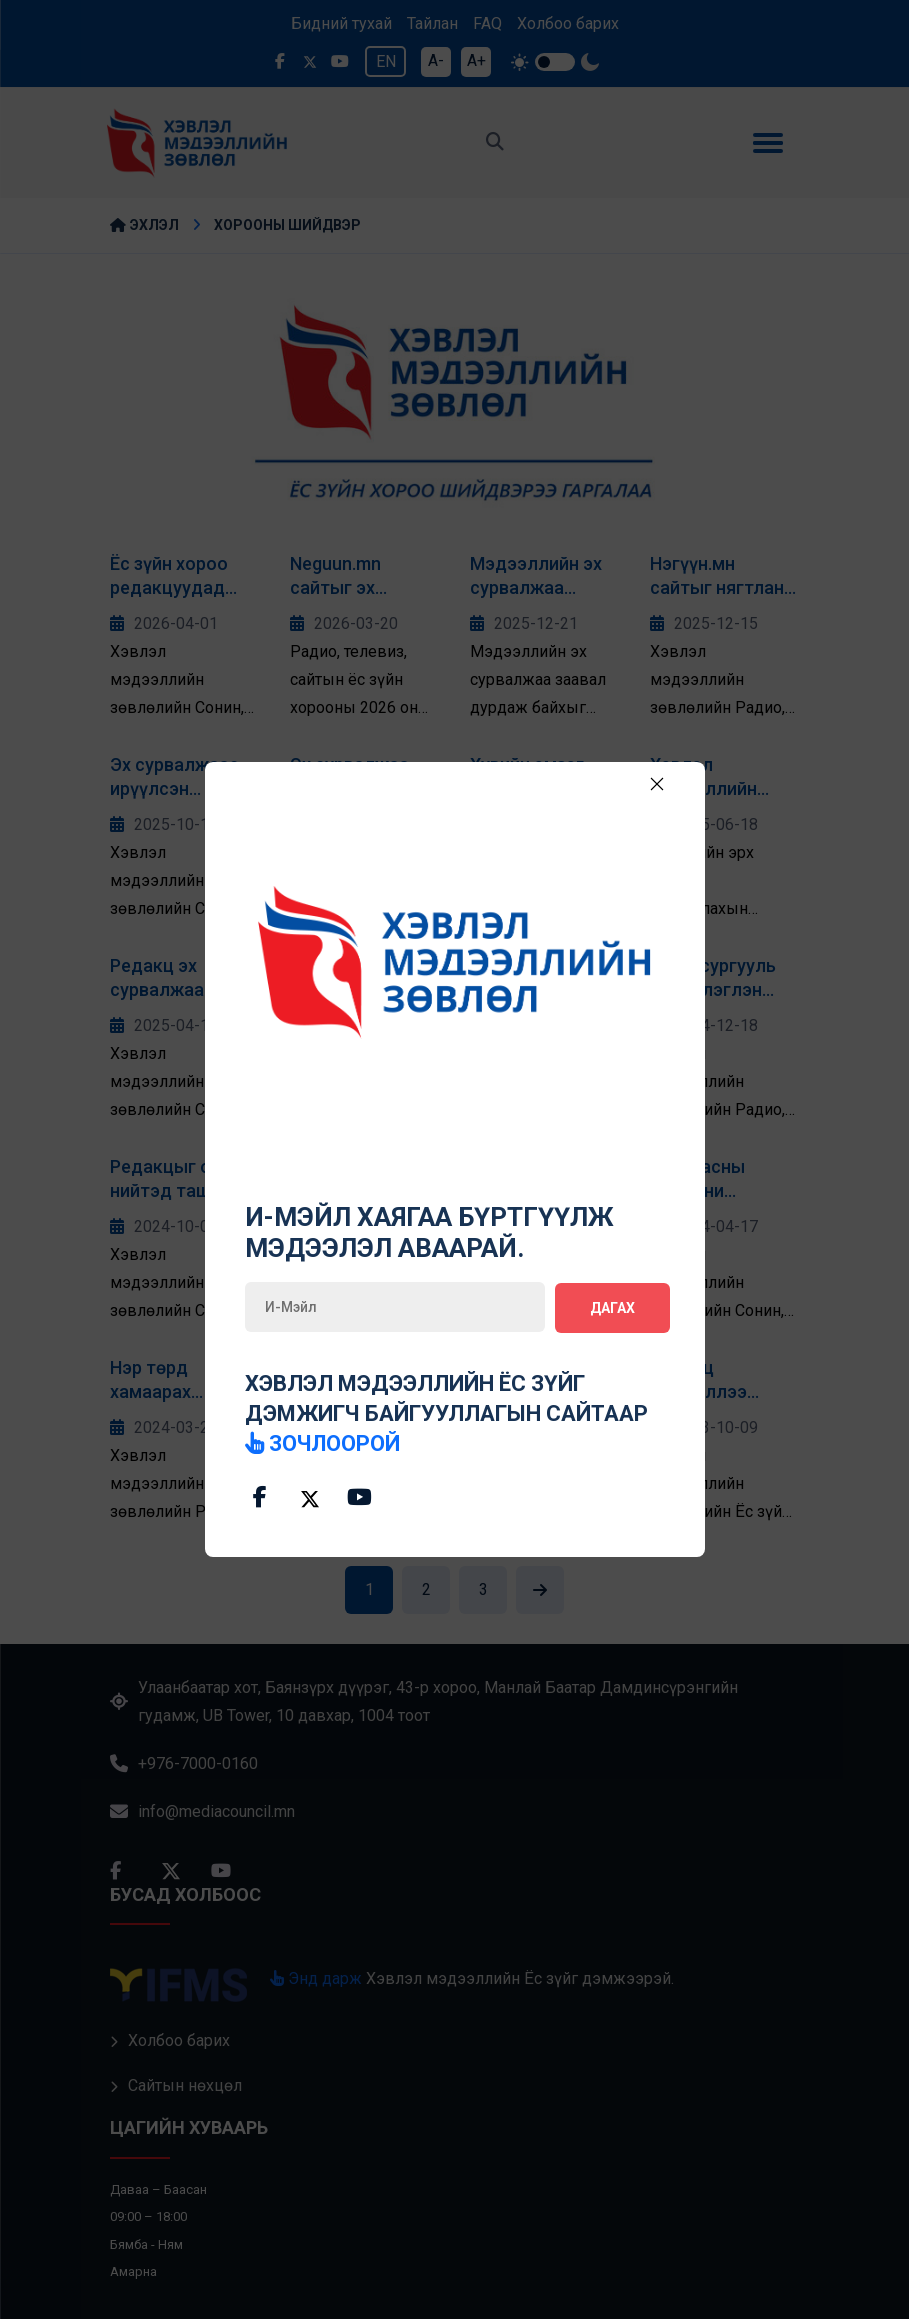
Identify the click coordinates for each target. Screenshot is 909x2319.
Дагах (612, 1307)
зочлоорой (323, 1442)
